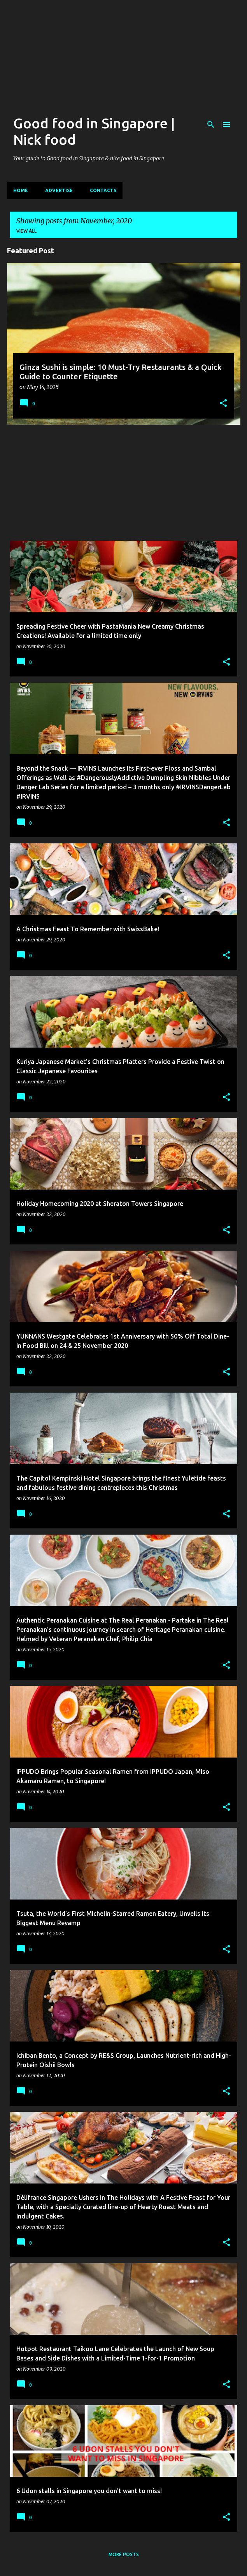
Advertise (59, 190)
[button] (223, 403)
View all (26, 230)
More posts (124, 2554)
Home (20, 190)
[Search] (210, 124)
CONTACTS (103, 190)
